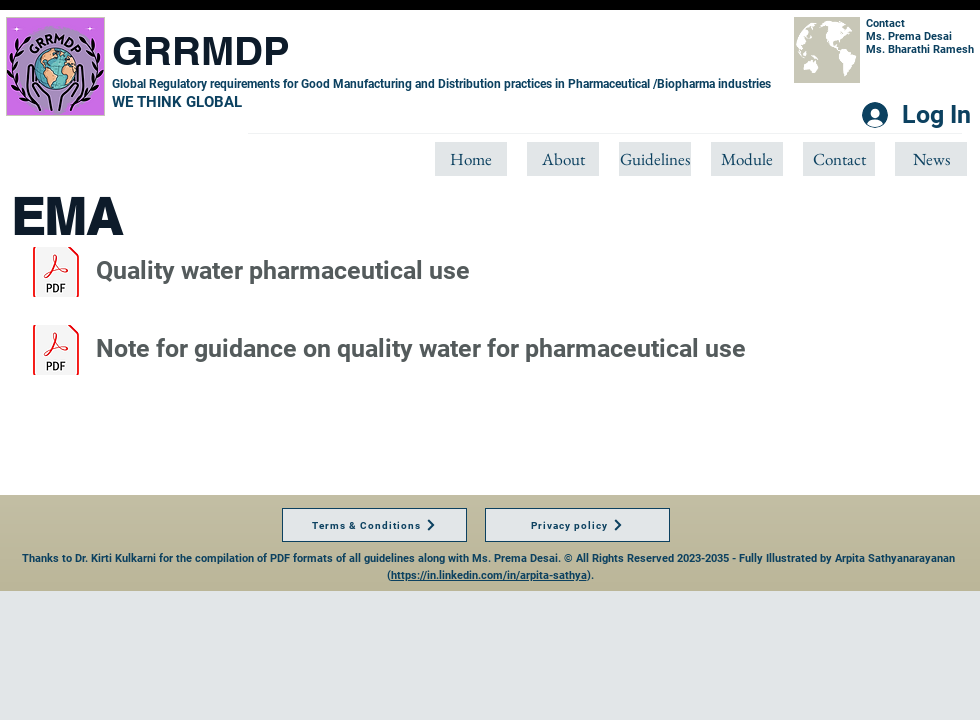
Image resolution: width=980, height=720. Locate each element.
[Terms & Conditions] (374, 525)
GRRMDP (201, 50)
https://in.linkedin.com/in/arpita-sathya (489, 575)
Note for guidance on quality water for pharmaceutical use (421, 348)
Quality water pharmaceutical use (283, 270)
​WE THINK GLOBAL (177, 102)
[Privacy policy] (577, 525)
